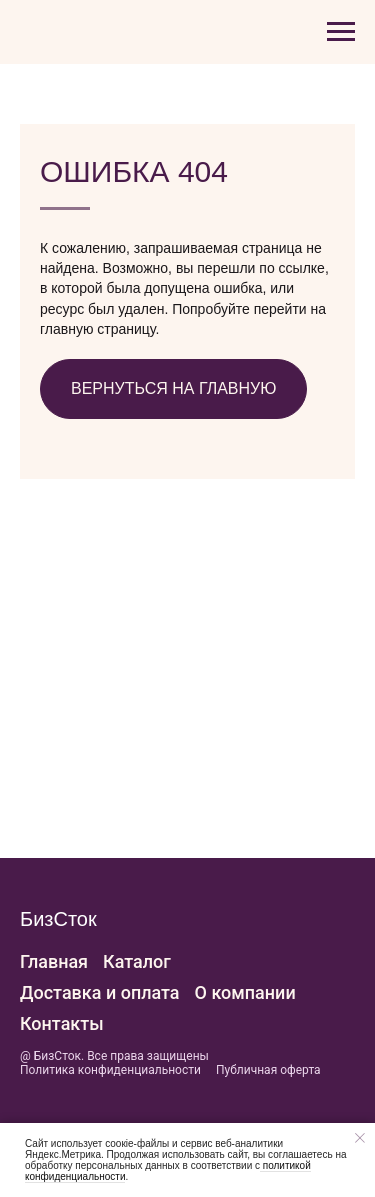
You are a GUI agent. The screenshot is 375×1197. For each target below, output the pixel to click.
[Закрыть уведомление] (360, 1138)
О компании (245, 992)
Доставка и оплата (100, 992)
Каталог (137, 961)
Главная (54, 961)
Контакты (62, 1023)
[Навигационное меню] (341, 32)
